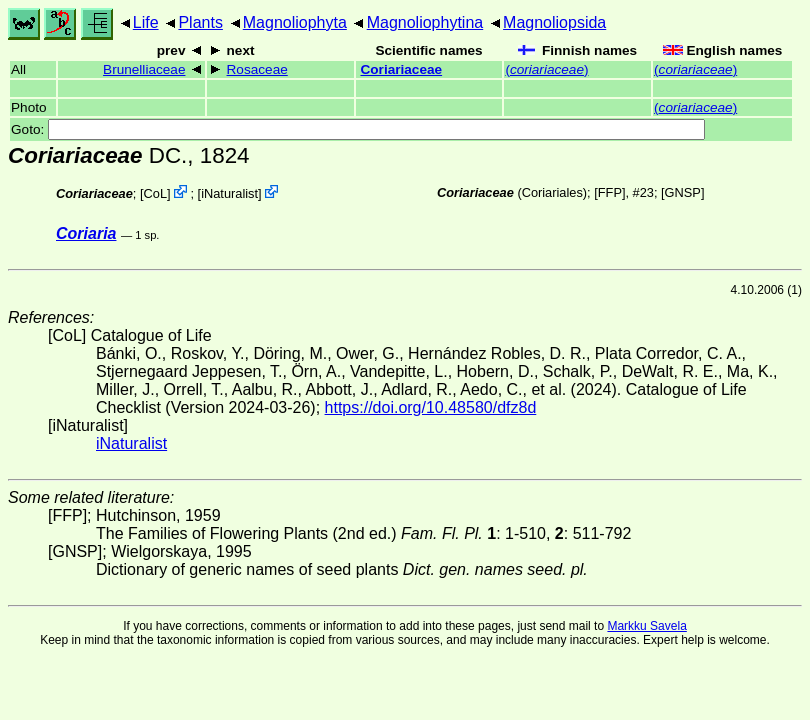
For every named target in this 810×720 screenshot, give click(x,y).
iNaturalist (229, 193)
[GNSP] (682, 192)
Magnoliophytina (425, 22)
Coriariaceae (401, 69)
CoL (155, 193)
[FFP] (609, 192)
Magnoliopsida (554, 22)
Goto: (358, 129)
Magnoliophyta (295, 22)
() (546, 69)
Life (146, 22)
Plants (200, 22)
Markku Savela (646, 626)
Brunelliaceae (144, 69)
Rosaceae (257, 69)
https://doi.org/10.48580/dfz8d (431, 407)
